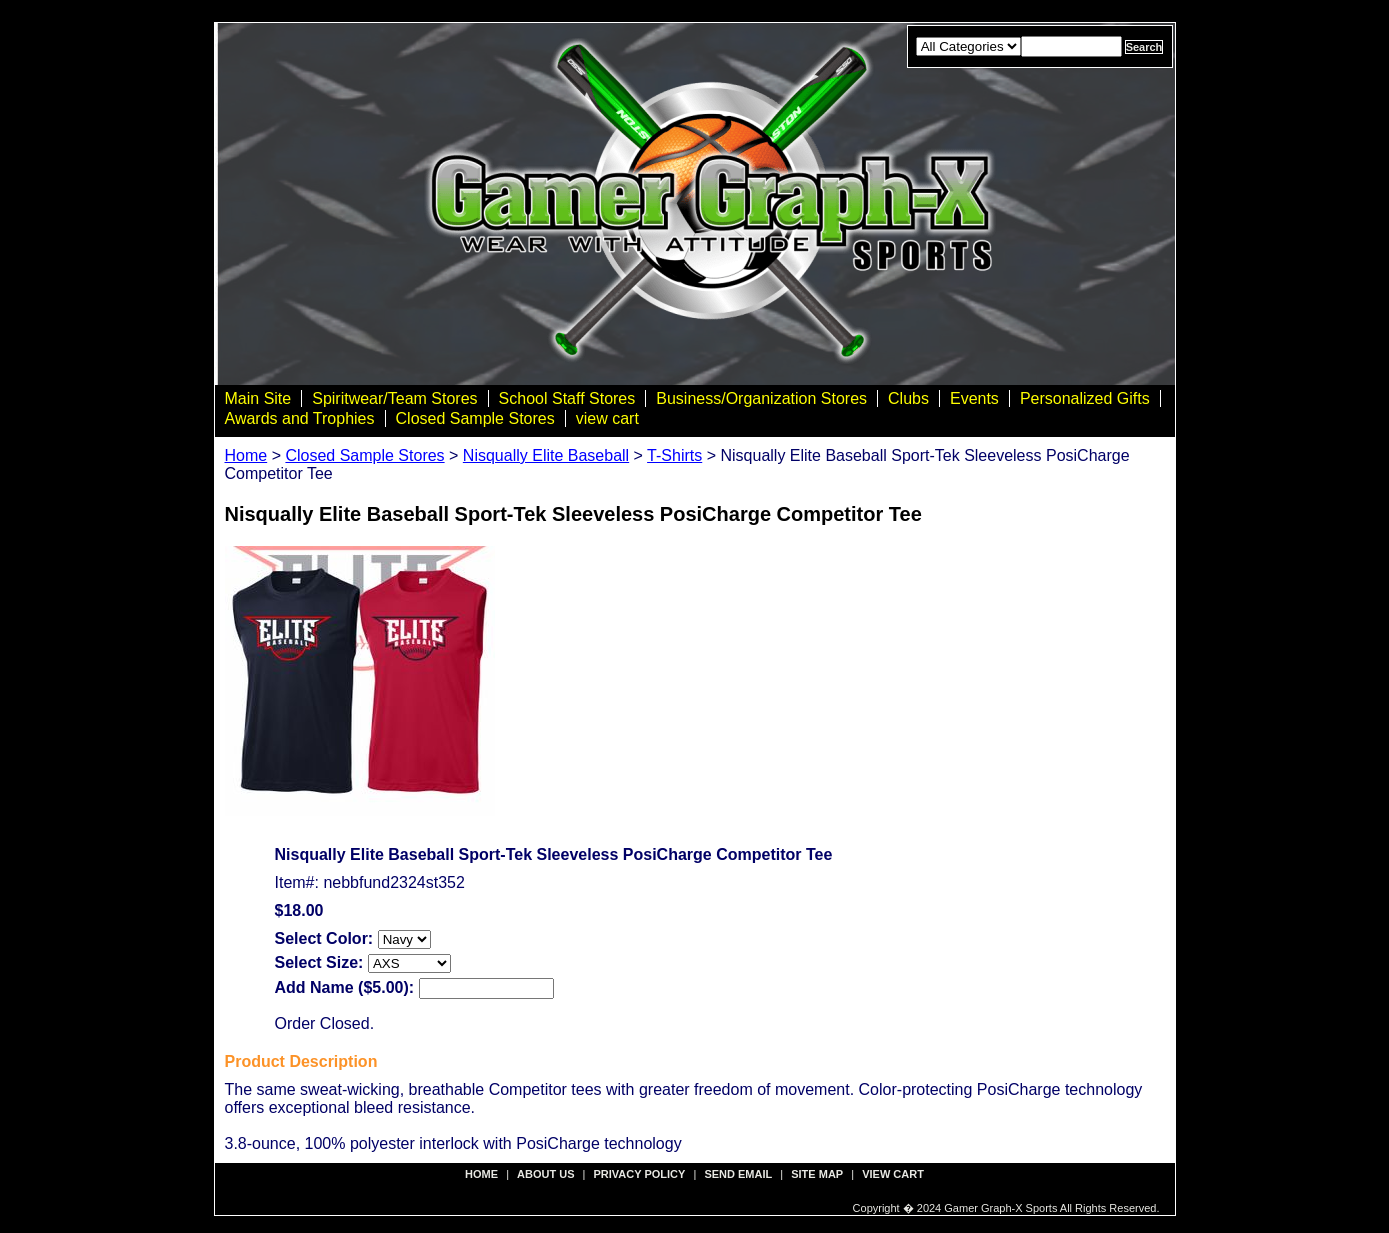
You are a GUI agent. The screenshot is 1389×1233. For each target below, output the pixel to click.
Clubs (908, 398)
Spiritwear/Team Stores (394, 398)
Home (246, 455)
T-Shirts (674, 455)
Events (974, 398)
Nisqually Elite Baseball (546, 455)
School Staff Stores (567, 398)
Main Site (258, 398)
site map (817, 1174)
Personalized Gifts (1085, 398)
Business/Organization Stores (761, 398)
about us (545, 1174)
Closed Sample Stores (475, 418)
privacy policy (640, 1174)
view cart (607, 418)
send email (738, 1174)
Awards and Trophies (300, 418)
